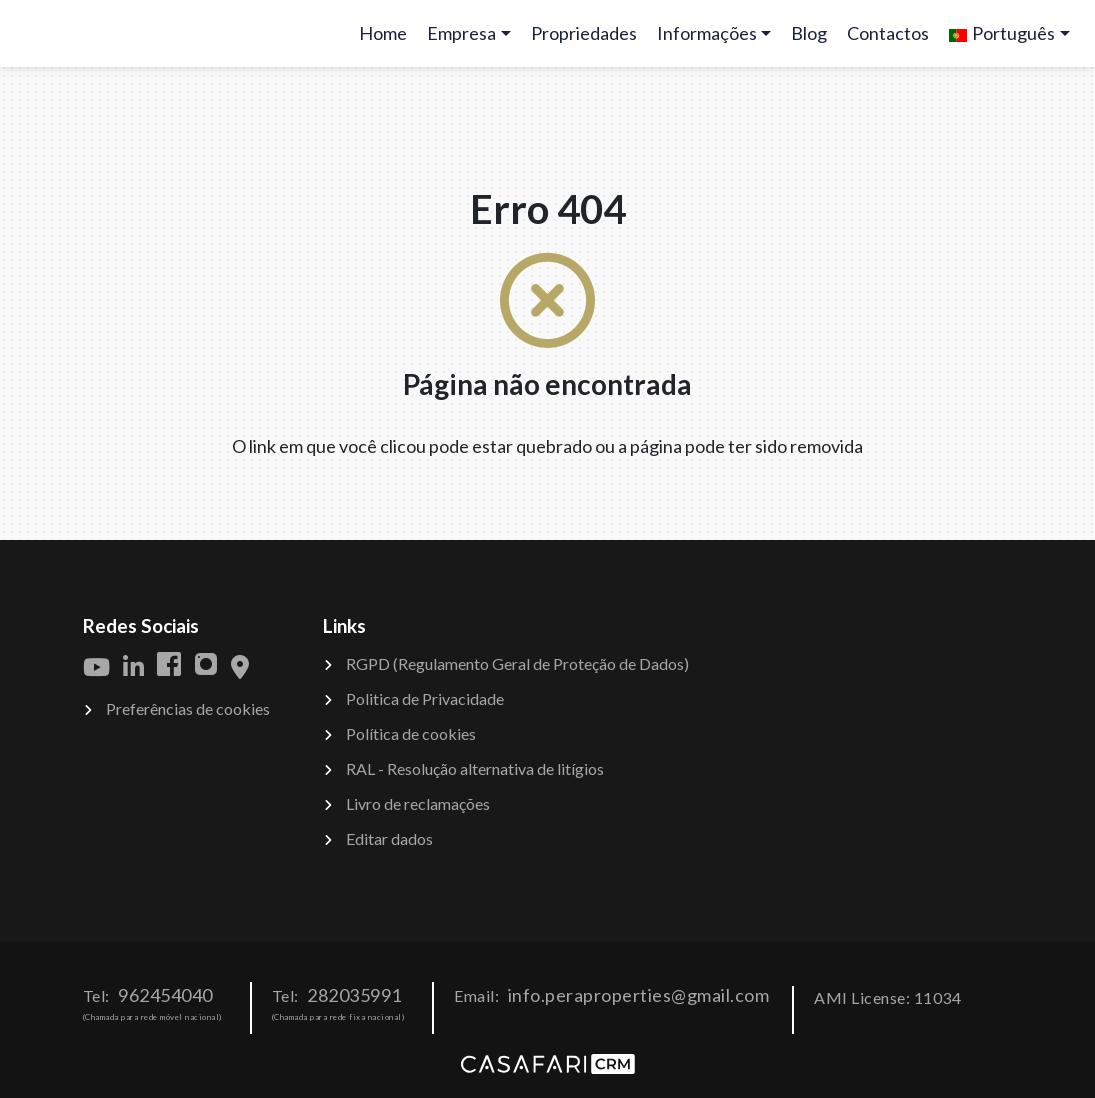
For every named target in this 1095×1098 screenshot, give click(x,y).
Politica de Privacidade (425, 698)
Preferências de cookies (188, 708)
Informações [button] (707, 33)
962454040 (165, 995)
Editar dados (389, 838)
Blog (809, 33)
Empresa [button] (461, 33)
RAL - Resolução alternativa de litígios (475, 768)
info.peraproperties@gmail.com (639, 995)
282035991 (354, 995)
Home (387, 39)
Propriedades (584, 33)
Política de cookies (411, 733)
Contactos (888, 33)
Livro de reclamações (418, 803)
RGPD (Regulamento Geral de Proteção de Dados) (517, 663)
